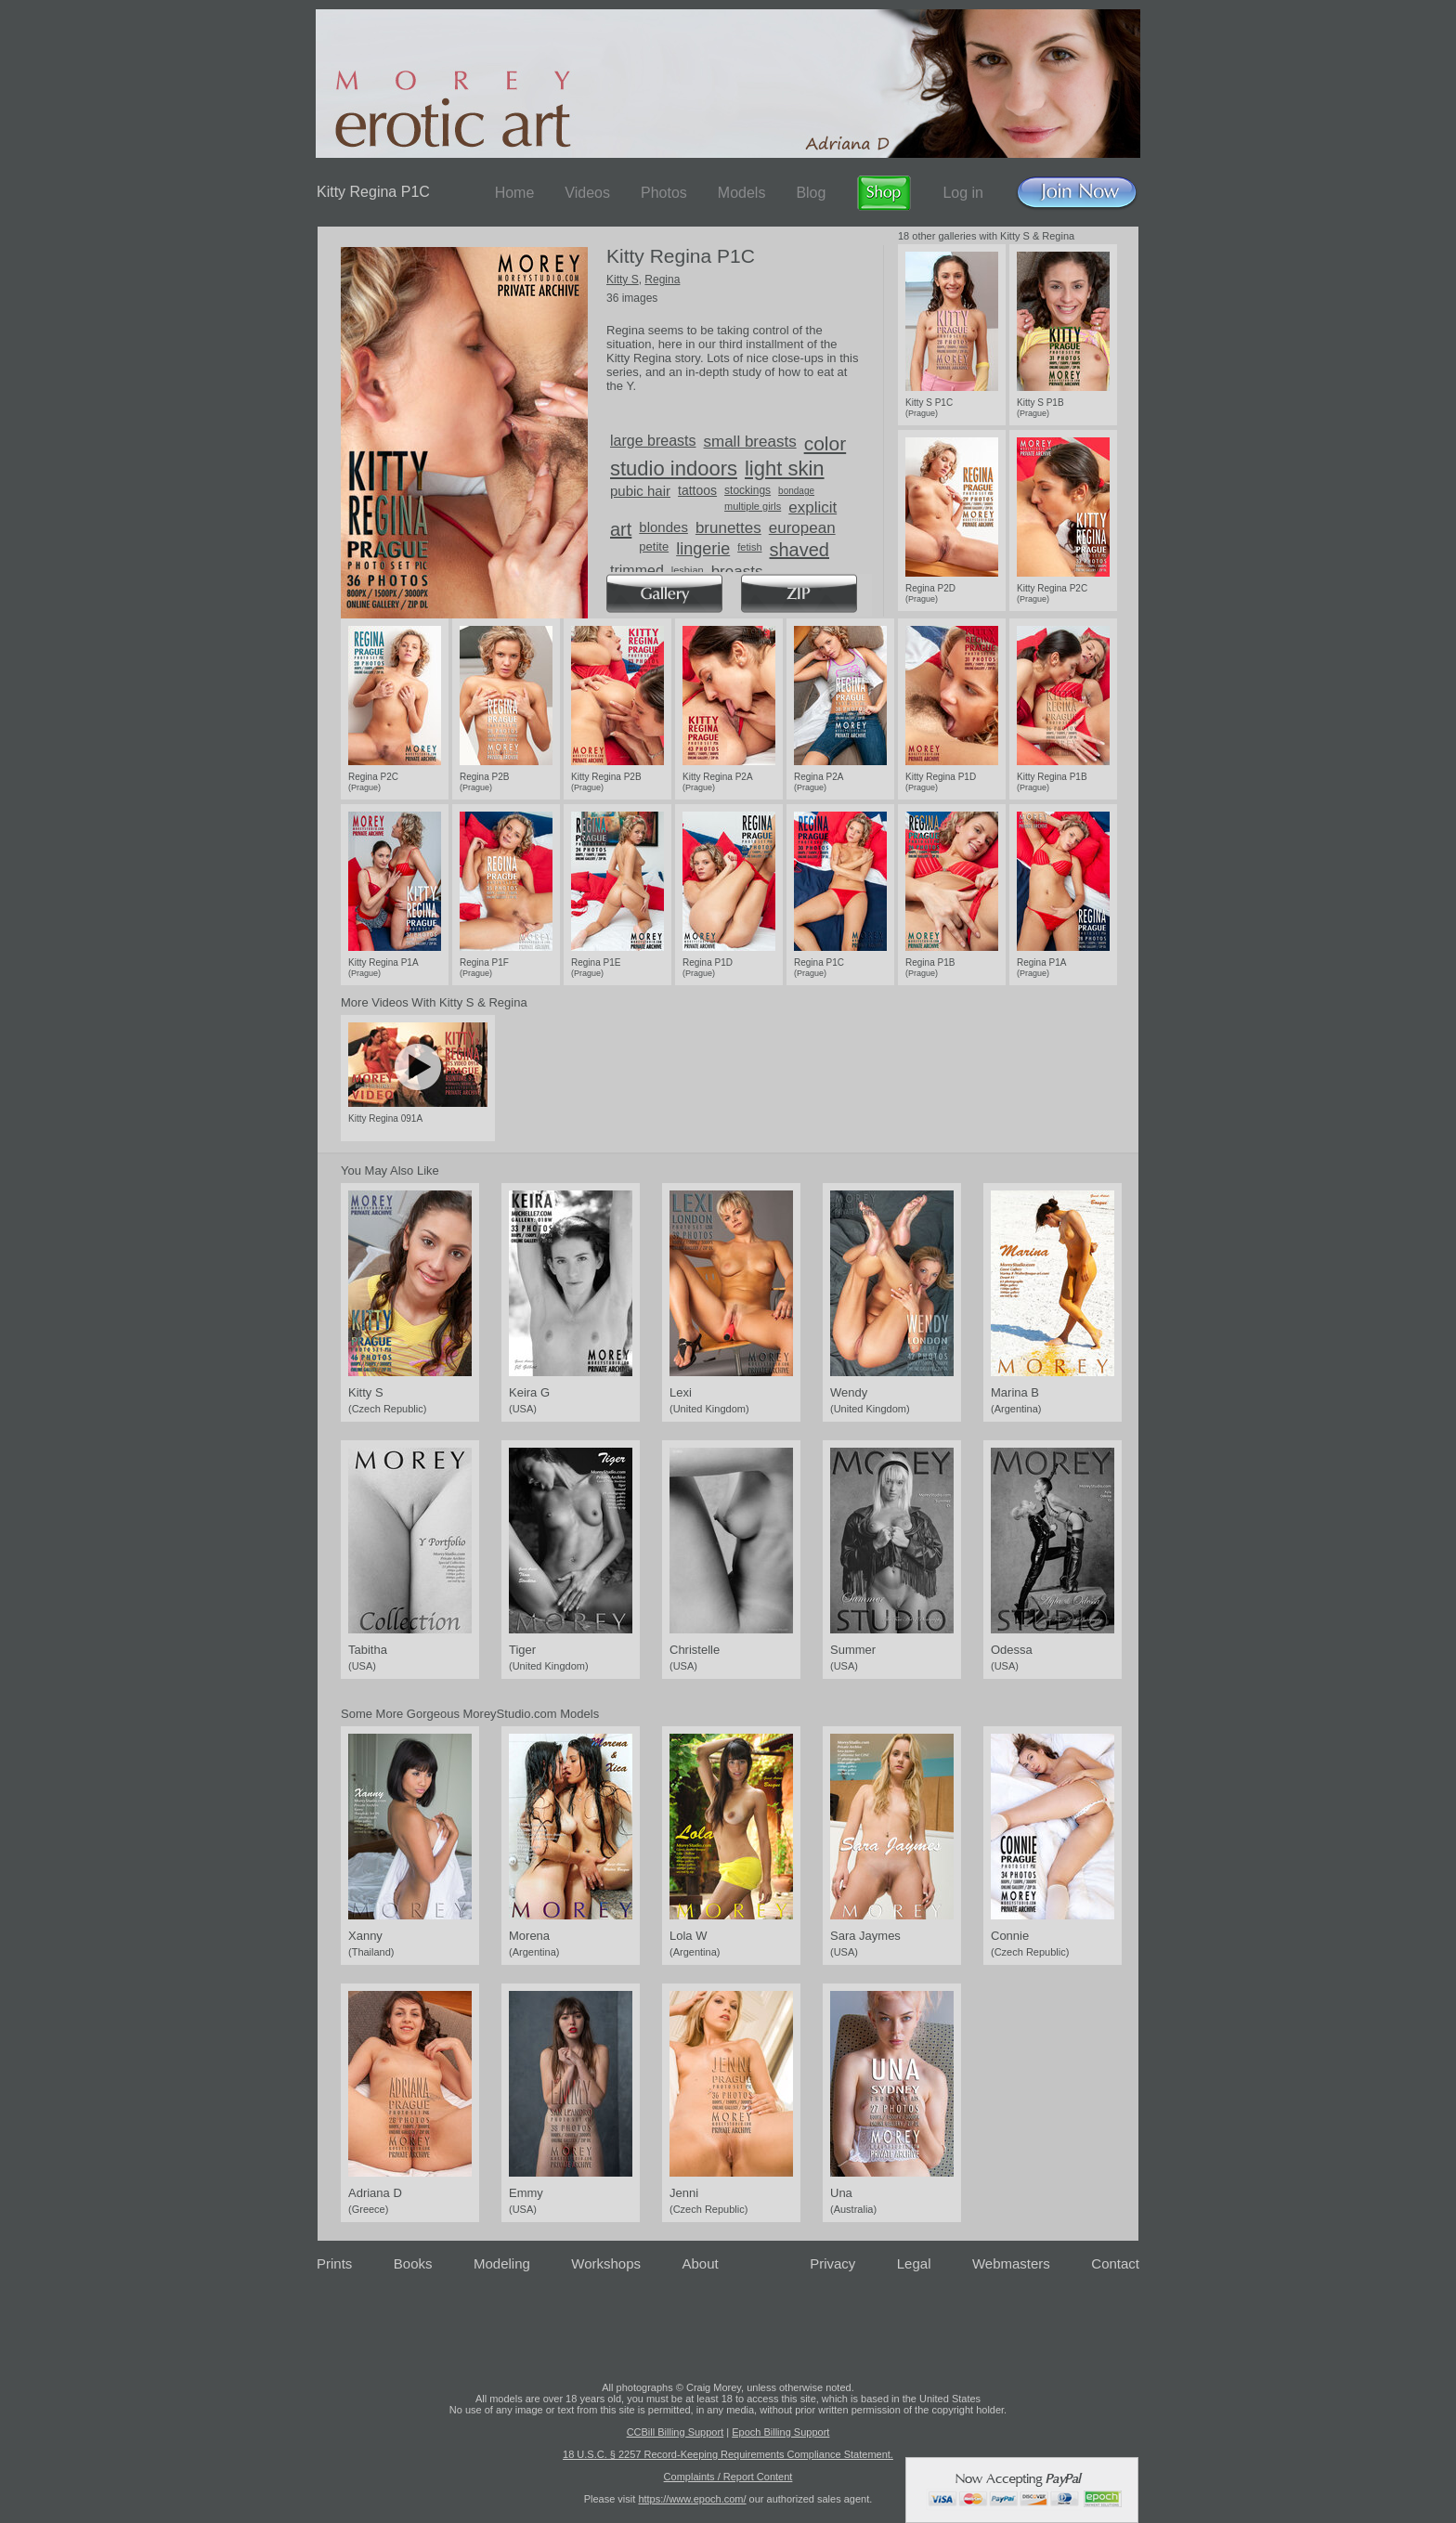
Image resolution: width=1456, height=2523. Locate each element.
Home (515, 193)
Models (742, 193)
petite (654, 546)
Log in (962, 193)
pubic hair (640, 491)
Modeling (502, 2263)
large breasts (653, 441)
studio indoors (673, 468)
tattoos (697, 490)
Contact (1115, 2263)
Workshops (606, 2263)
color (825, 443)
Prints (334, 2263)
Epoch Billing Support (780, 2432)
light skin (785, 468)
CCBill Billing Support (675, 2432)
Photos (664, 193)
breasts (737, 571)
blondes (663, 527)
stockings (747, 490)
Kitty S (622, 279)
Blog (811, 193)
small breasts (750, 441)
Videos (587, 193)
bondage (796, 491)
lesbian (687, 570)
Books (413, 2263)
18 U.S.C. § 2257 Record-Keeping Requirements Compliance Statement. (728, 2454)
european (802, 528)
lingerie (703, 549)
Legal (914, 2263)
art (620, 529)
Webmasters (1011, 2263)
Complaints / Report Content (728, 2476)
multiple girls (752, 506)
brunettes (728, 528)
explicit (812, 507)
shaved (800, 550)
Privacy (832, 2263)
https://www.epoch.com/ (692, 2498)
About (700, 2263)
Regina (662, 279)
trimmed (637, 571)
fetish (749, 547)
